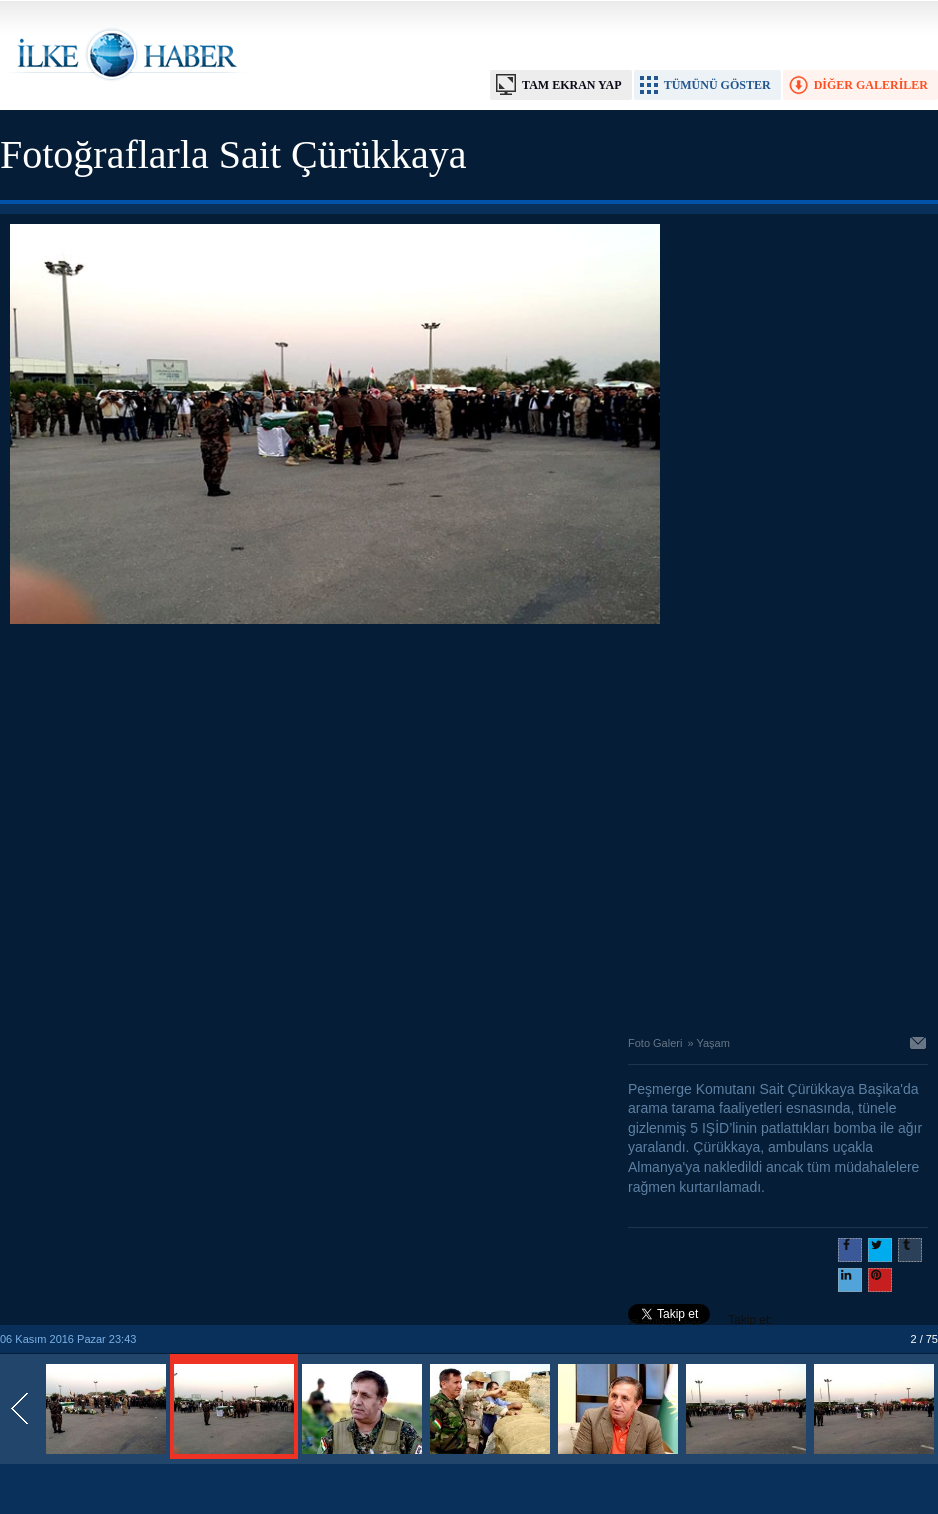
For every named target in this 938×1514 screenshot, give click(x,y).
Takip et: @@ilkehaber (700, 1322)
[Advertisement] (187, 824)
